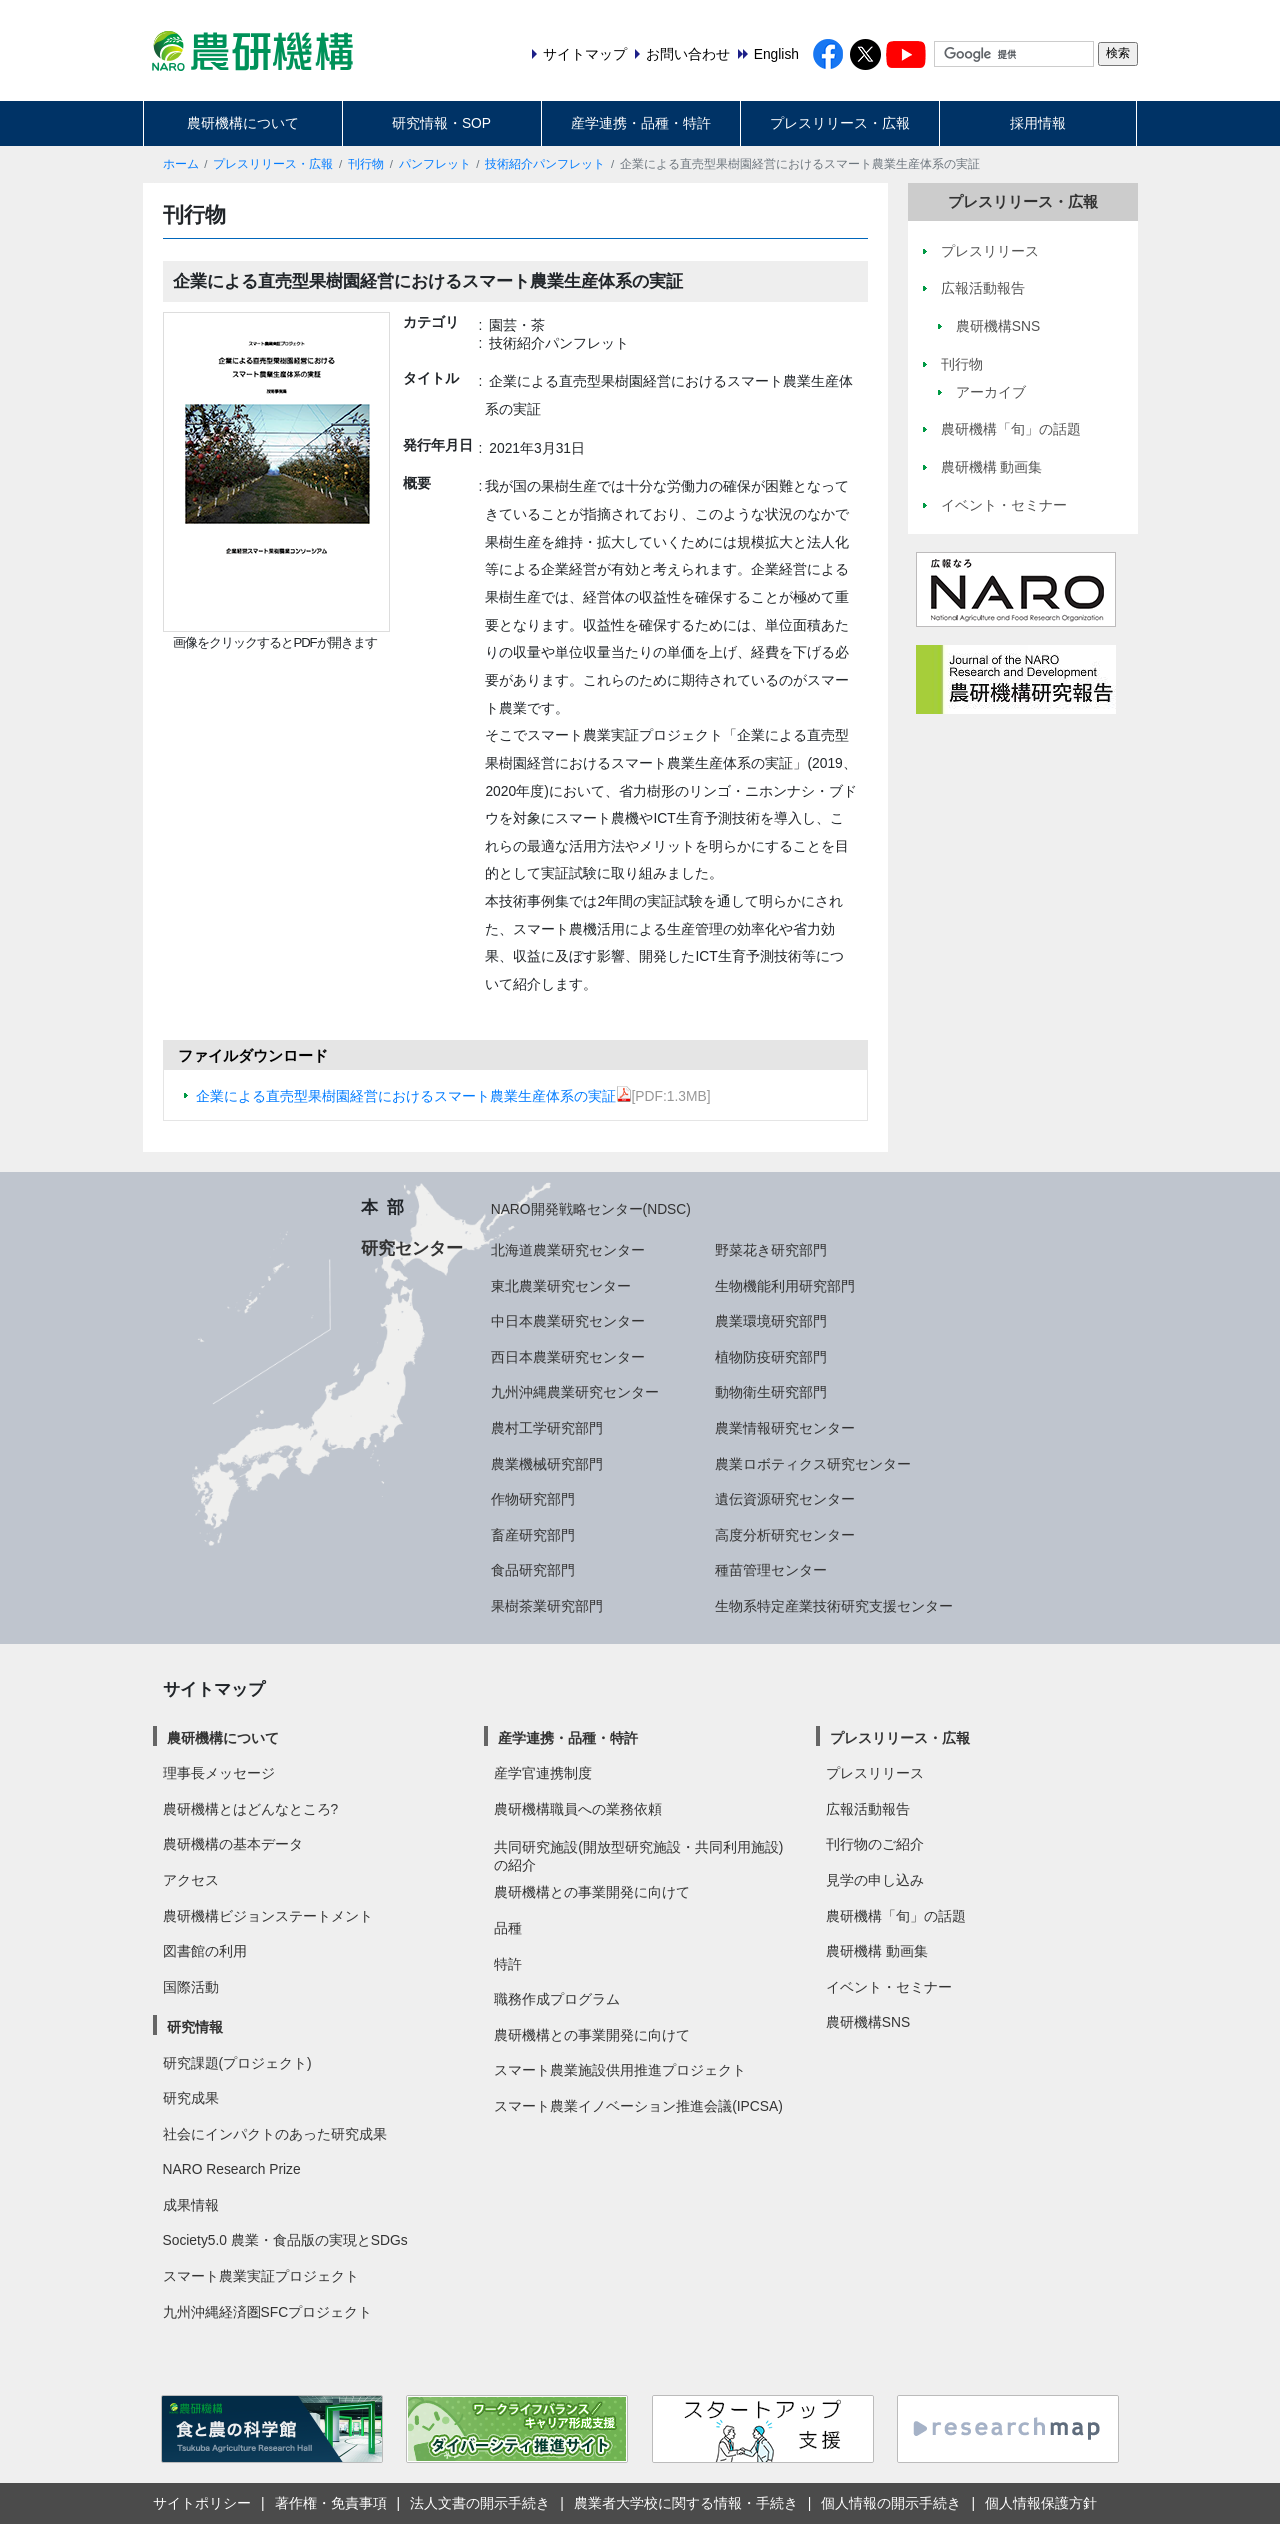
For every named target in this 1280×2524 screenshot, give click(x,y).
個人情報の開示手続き (891, 2503)
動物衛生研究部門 (771, 1392)
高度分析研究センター (785, 1535)
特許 (508, 1964)
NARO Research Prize (232, 2169)
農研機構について (243, 123)
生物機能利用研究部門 (785, 1286)
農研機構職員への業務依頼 (578, 1809)
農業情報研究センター (785, 1428)
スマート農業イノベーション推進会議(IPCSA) (638, 2106)
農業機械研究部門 (547, 1464)
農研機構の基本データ (233, 1844)
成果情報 (191, 2205)
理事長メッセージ (219, 1773)
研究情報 (195, 2027)
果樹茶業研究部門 (547, 1606)
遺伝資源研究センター (785, 1499)
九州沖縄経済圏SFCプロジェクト (268, 2312)
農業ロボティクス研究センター (813, 1464)
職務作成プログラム (557, 1999)
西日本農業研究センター (568, 1357)
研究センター (412, 1248)
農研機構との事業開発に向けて (592, 1892)
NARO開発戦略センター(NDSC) (591, 1209)
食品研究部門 (533, 1570)
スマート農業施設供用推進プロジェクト (620, 2070)
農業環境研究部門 (771, 1321)
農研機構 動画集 (877, 1951)
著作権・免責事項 (331, 2503)
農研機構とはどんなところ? (251, 1809)
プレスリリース (875, 1773)
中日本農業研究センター (568, 1321)
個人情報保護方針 (1041, 2503)
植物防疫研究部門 (771, 1357)
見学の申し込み (875, 1880)
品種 (508, 1928)
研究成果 (191, 2098)
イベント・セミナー (889, 1987)
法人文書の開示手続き (480, 2503)
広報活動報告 (868, 1809)
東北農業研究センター (561, 1286)
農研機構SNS (868, 2022)
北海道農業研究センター (568, 1250)
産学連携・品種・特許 (641, 123)
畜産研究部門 (533, 1535)
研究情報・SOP (441, 123)
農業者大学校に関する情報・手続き (686, 2503)
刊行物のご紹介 (875, 1844)
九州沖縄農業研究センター (575, 1392)
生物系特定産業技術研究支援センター (834, 1606)
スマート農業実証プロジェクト (261, 2276)
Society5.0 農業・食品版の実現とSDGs (285, 2240)
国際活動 (191, 1987)
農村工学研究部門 (547, 1428)
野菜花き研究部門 (771, 1250)
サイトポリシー (202, 2503)
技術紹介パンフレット (545, 164)
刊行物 (366, 164)
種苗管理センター (771, 1570)
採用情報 (1038, 123)
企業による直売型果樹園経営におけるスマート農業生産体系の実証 (414, 1096)
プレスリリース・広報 (840, 123)
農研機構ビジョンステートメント (268, 1916)
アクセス (191, 1880)
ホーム (181, 164)
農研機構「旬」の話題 (896, 1916)
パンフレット (435, 164)
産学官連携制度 (543, 1773)
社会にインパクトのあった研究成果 (275, 2134)
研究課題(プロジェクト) (237, 2063)
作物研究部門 (533, 1499)
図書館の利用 (205, 1951)
